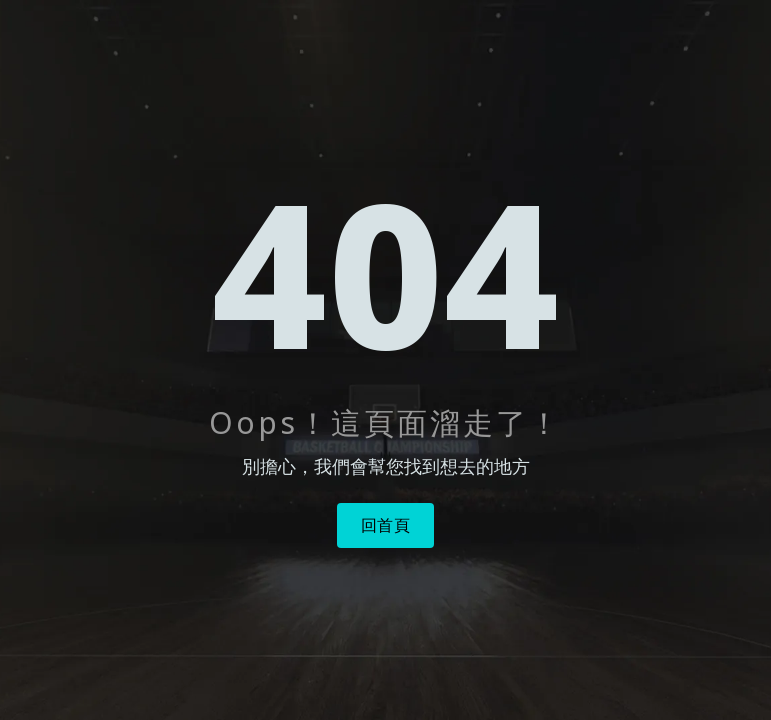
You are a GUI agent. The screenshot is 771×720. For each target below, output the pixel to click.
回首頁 (386, 525)
